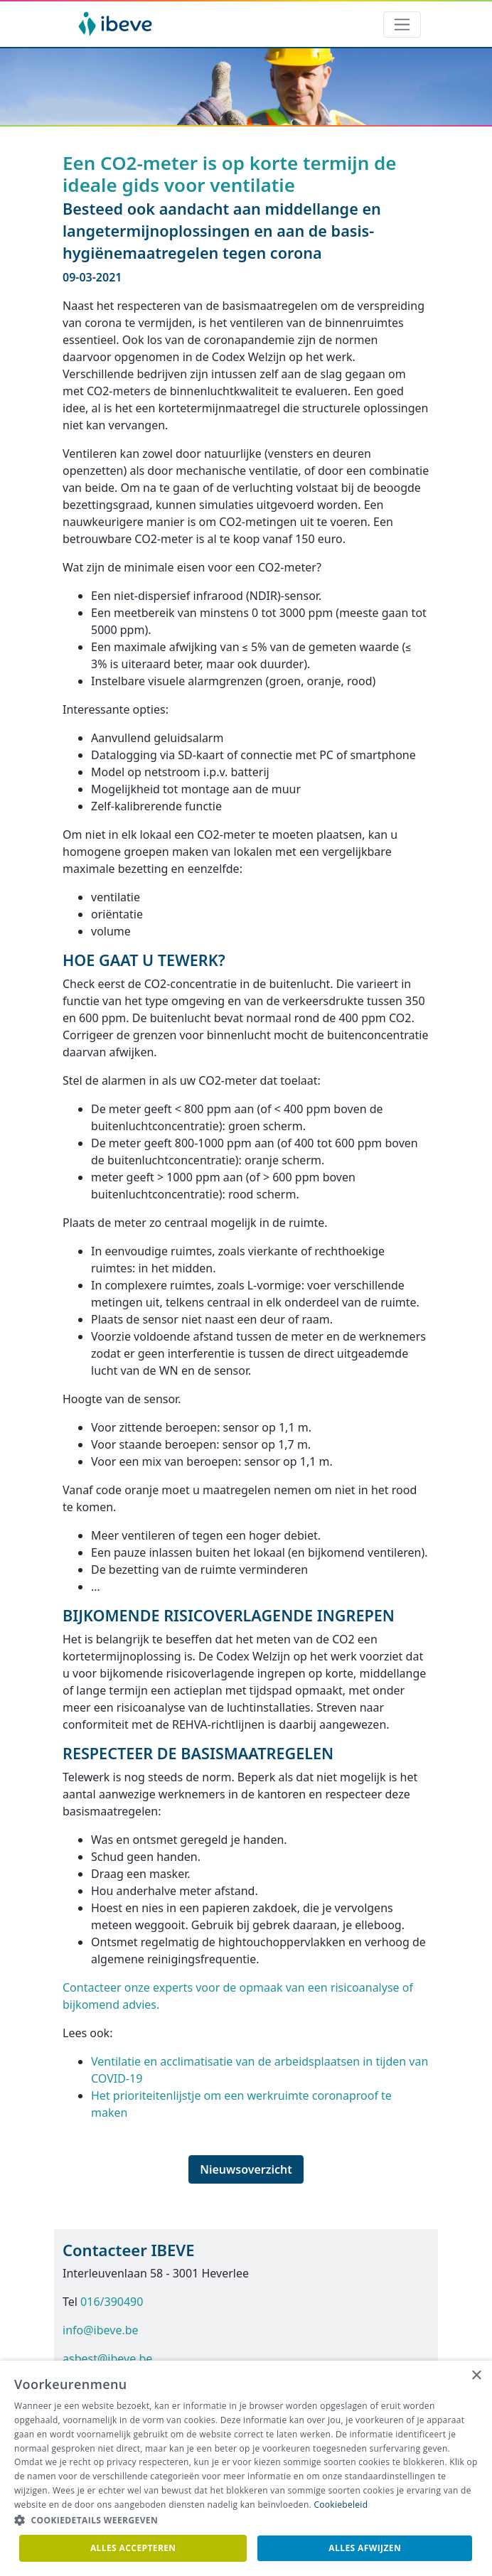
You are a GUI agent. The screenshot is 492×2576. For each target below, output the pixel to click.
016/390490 (111, 2301)
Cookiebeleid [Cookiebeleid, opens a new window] (341, 2505)
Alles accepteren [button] (133, 2548)
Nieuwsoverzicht (246, 2169)
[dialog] (246, 2468)
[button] (246, 2520)
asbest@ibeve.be (107, 2358)
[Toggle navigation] (402, 24)
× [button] (476, 2376)
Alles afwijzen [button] (364, 2548)
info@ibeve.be (101, 2330)
